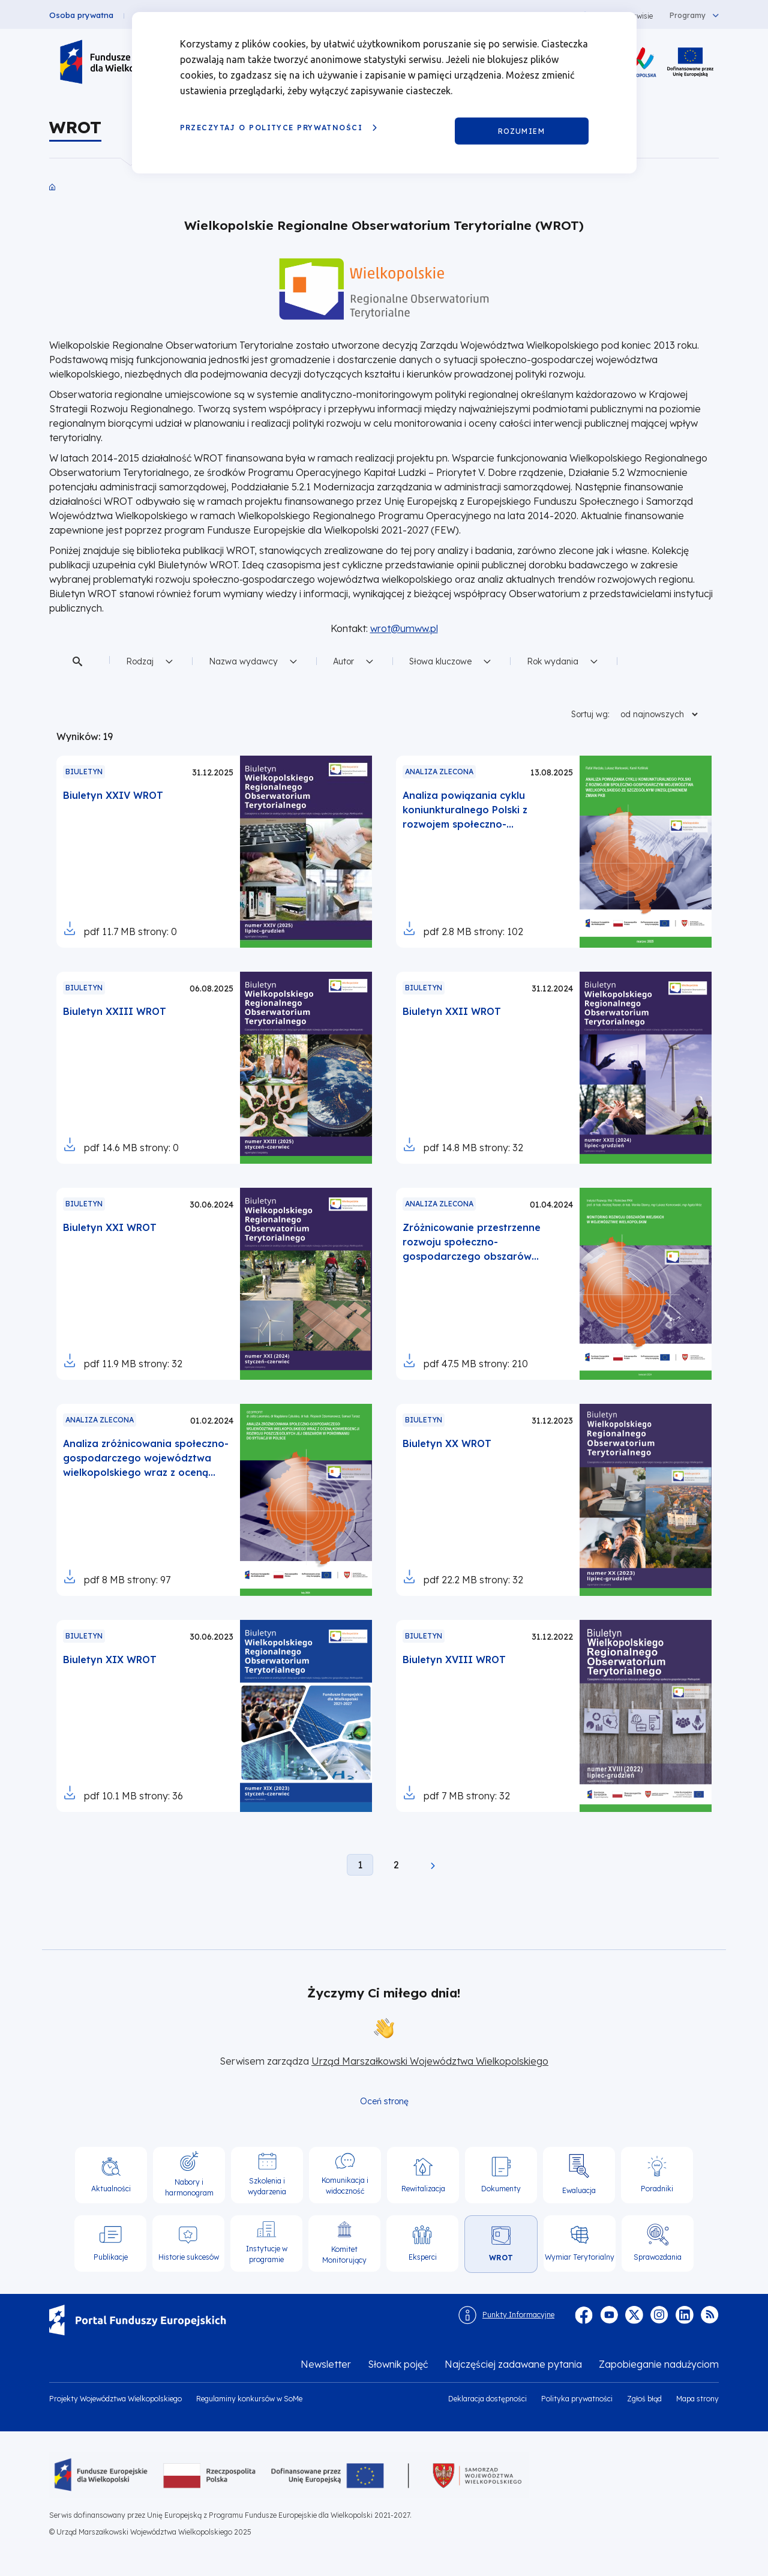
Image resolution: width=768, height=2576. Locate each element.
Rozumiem (521, 130)
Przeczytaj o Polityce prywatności (271, 127)
